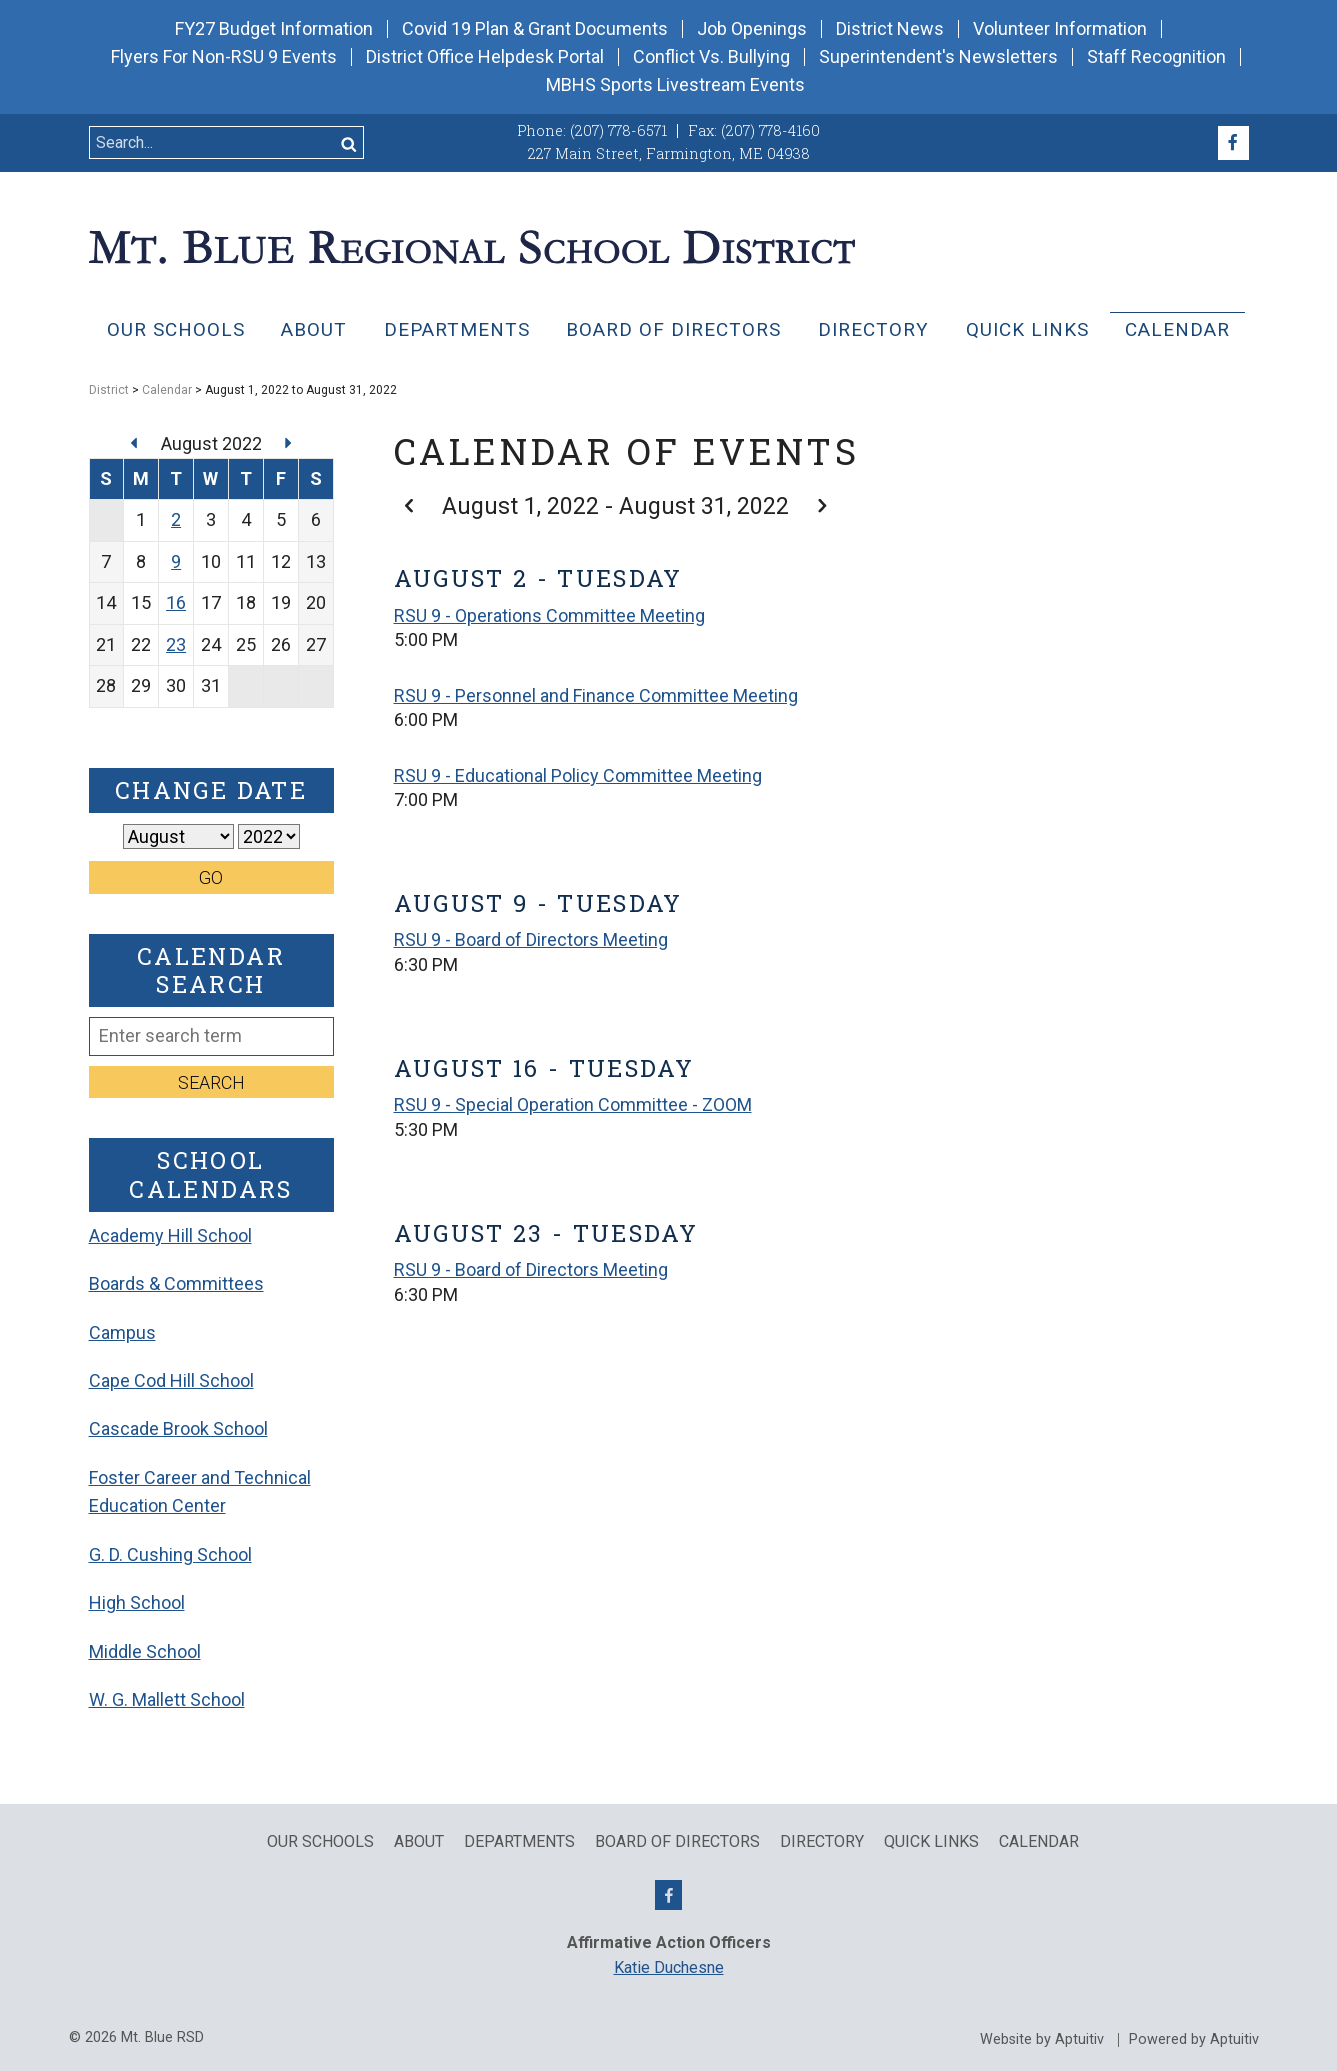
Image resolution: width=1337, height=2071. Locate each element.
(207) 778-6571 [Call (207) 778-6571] (618, 130)
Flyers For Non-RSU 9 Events (224, 57)
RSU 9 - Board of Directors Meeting (531, 939)
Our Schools (176, 329)
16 (176, 602)
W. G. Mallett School (167, 1699)
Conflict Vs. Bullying (711, 57)
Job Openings (752, 29)
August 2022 (213, 443)
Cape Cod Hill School (171, 1380)
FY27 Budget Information (274, 29)
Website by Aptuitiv (1042, 2040)
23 (176, 644)
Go (211, 877)
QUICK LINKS (1027, 329)
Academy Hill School (170, 1235)
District (109, 390)
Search (211, 1082)
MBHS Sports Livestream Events (675, 85)
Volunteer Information (1060, 29)
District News (890, 29)
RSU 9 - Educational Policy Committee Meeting (578, 775)
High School (137, 1602)
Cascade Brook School (178, 1428)
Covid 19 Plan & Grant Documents (535, 29)
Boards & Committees (176, 1283)
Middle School (145, 1651)
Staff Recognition (1156, 57)
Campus (122, 1332)
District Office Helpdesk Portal (485, 57)
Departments (457, 329)
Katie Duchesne (669, 1967)
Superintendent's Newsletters (938, 57)
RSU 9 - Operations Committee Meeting (549, 615)
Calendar (1177, 329)
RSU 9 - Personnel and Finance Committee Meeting (596, 695)
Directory (873, 329)
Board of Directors (673, 329)
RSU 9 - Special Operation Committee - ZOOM (573, 1104)
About (314, 329)
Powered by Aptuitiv (1194, 2040)
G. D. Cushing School (170, 1554)
